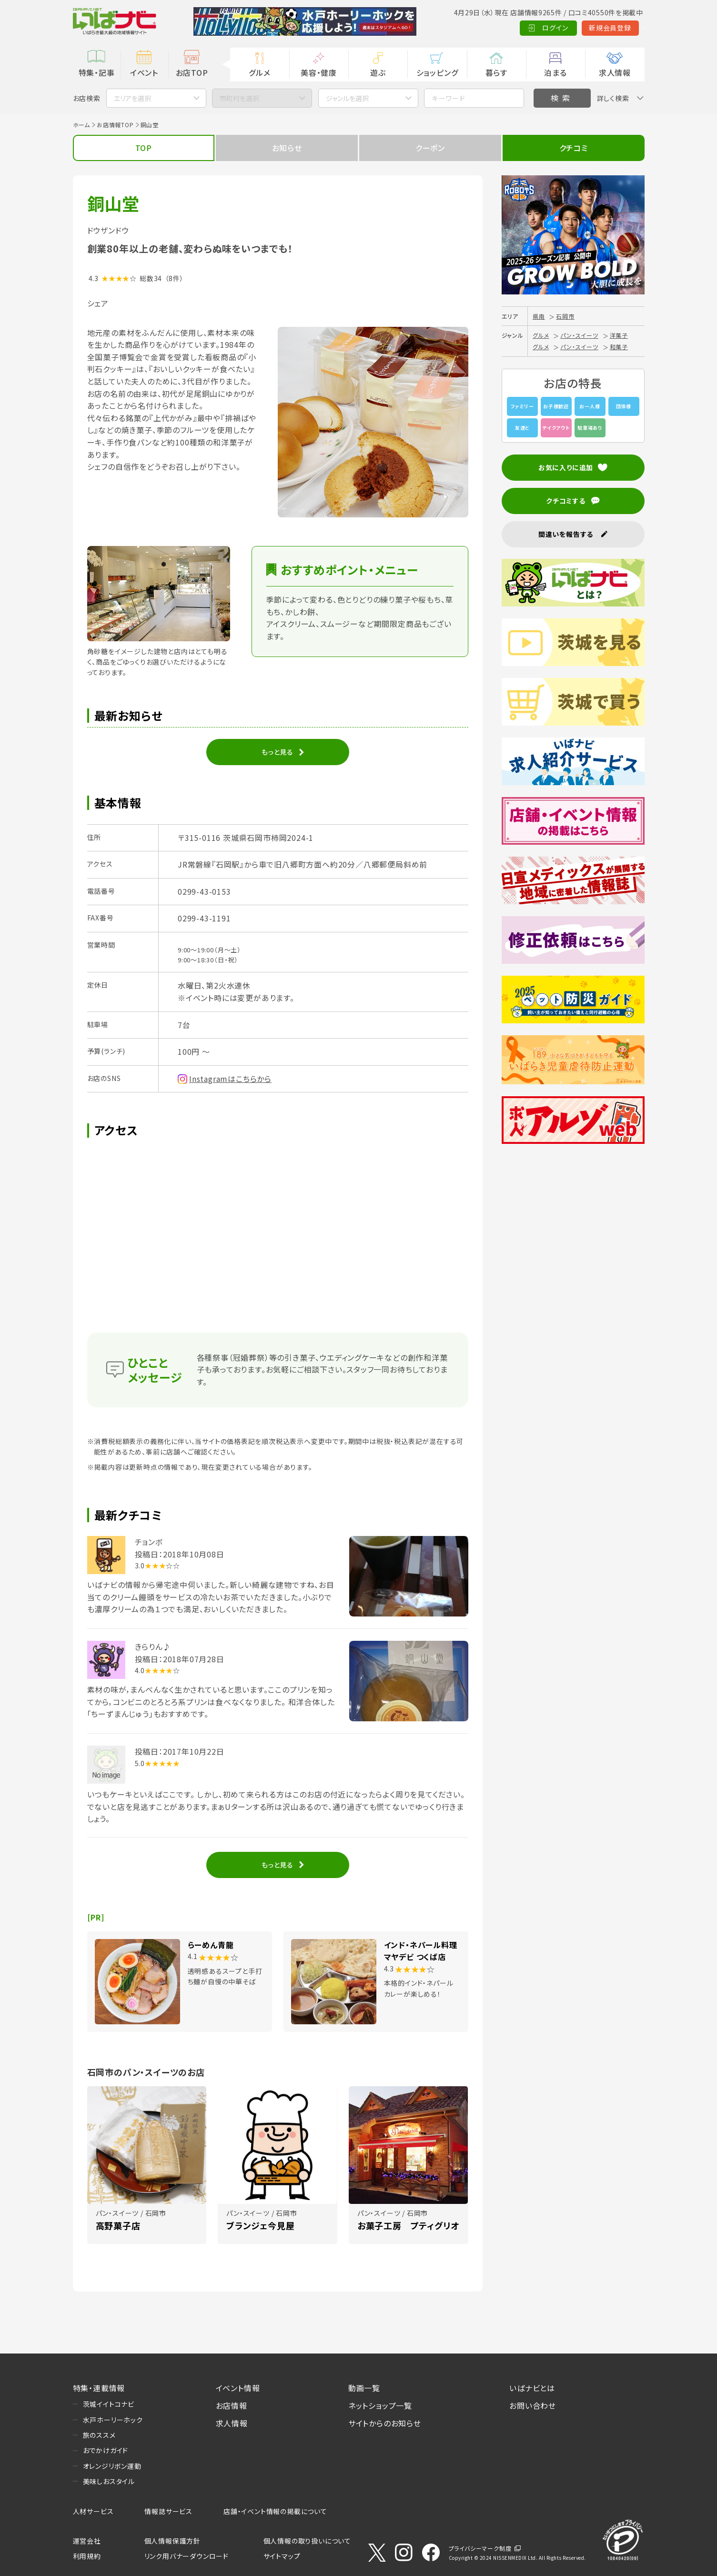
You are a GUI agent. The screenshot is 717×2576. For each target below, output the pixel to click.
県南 (539, 316)
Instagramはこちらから (230, 1078)
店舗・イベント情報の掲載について (275, 2511)
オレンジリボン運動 (112, 2466)
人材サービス (93, 2511)
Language (620, 27)
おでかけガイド (106, 2450)
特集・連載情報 (99, 2388)
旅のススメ (99, 2435)
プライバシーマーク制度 (480, 2548)
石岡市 (565, 316)
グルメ (259, 72)
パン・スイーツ (579, 335)
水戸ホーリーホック (113, 2419)
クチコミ (573, 147)
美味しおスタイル (109, 2481)
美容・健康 (319, 72)
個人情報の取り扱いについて (307, 2541)
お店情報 (231, 2405)
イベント (144, 72)
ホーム (81, 125)
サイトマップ (282, 2556)
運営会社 (87, 2541)
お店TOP (192, 72)
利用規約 (87, 2556)
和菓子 (619, 347)
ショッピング (437, 72)
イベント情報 (238, 2388)
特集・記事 (97, 72)
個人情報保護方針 (172, 2541)
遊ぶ (378, 72)
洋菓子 (619, 335)
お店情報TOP (115, 125)
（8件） (174, 278)
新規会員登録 (563, 27)
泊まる (555, 72)
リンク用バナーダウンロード (186, 2556)
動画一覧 (364, 2388)
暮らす (496, 72)
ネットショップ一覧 (380, 2405)
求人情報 (615, 72)
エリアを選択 (132, 98)
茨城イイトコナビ (108, 2404)
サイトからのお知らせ (384, 2423)
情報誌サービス (168, 2511)
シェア (98, 303)
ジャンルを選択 (347, 98)
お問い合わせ (532, 2405)
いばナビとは (532, 2388)
